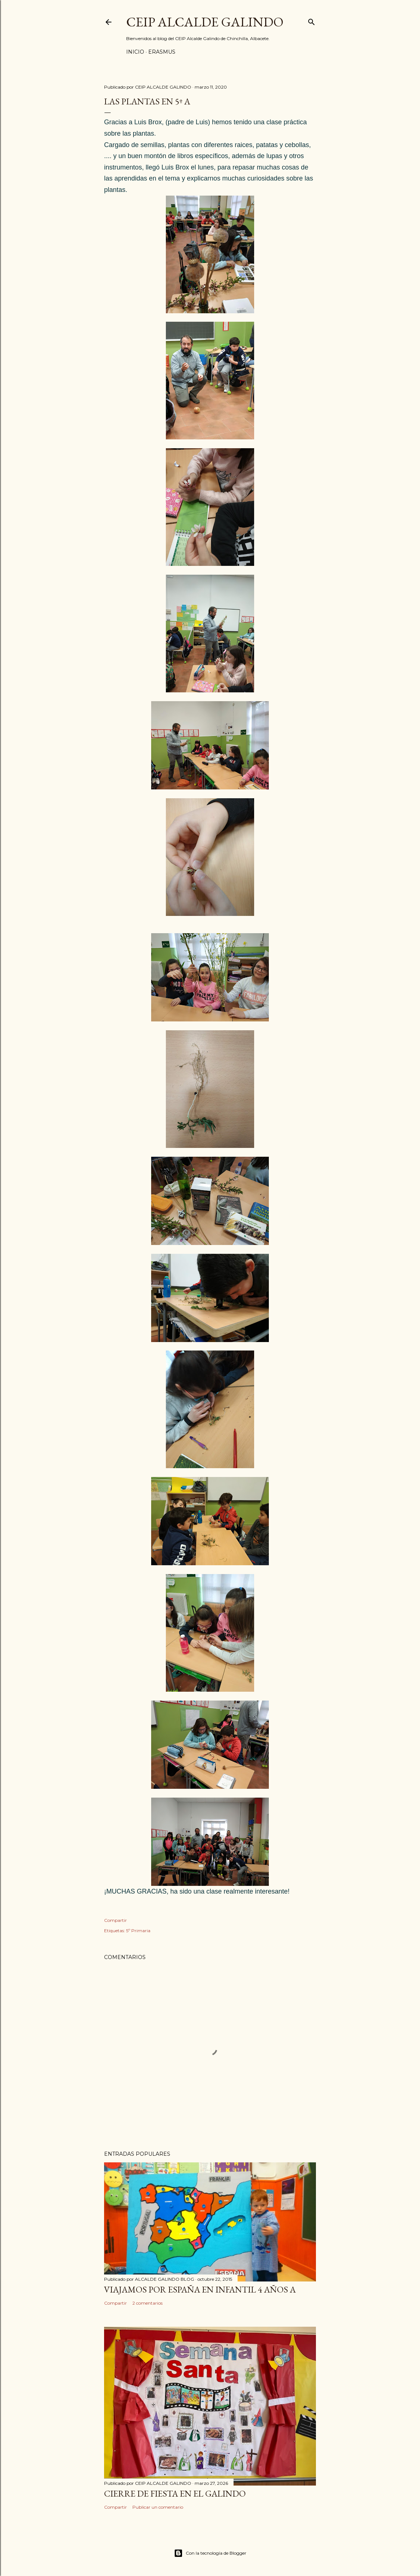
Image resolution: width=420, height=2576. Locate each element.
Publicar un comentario (157, 2507)
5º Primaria (138, 1930)
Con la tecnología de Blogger (210, 2553)
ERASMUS (161, 52)
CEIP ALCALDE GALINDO (205, 22)
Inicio (135, 52)
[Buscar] (311, 20)
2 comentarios (147, 2303)
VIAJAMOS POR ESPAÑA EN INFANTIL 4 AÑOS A (200, 2289)
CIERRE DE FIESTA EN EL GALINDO (175, 2493)
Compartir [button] (115, 1920)
